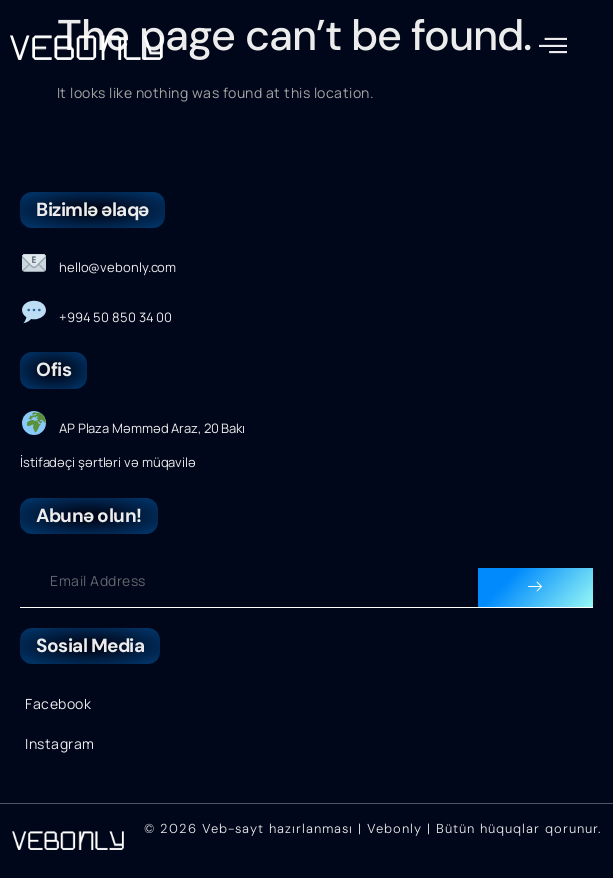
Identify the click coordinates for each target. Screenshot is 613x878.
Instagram (60, 743)
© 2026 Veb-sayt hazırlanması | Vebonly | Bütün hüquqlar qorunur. (372, 828)
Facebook (58, 703)
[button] (553, 46)
